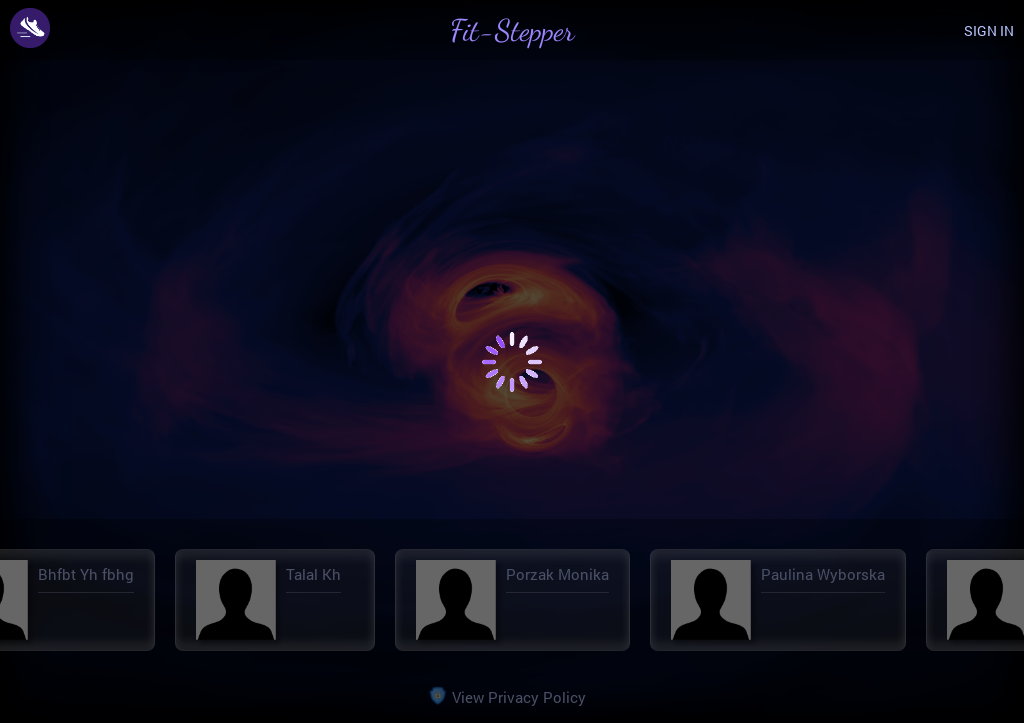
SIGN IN (989, 30)
